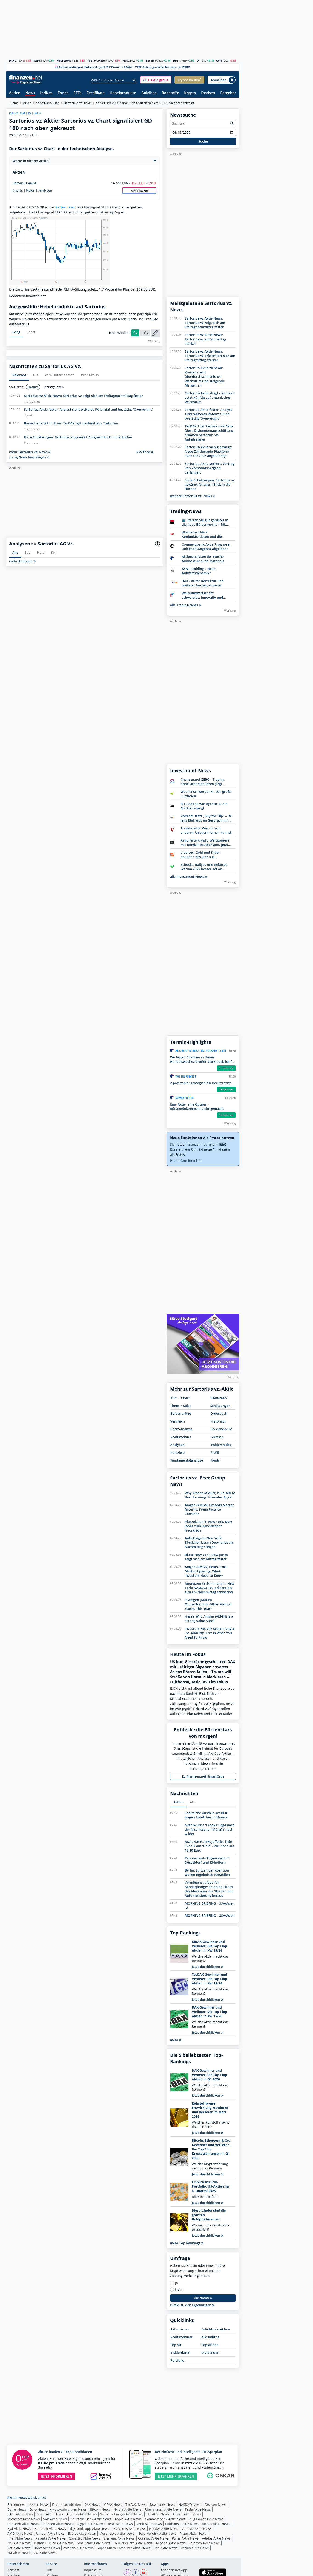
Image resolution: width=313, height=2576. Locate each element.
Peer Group (90, 375)
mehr (175, 2040)
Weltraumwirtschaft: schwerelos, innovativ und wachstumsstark (202, 595)
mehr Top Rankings (186, 2243)
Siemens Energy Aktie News (121, 2514)
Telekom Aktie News (204, 2543)
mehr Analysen (22, 561)
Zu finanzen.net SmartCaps (203, 1776)
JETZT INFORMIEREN (56, 2476)
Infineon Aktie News (58, 2524)
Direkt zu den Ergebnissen (192, 2305)
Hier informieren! (185, 1160)
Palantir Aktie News (50, 2538)
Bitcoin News (100, 2509)
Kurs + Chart (180, 1398)
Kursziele (177, 1452)
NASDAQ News (190, 2504)
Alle (35, 375)
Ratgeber (228, 93)
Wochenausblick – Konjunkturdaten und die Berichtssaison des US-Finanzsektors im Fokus (202, 534)
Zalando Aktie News (78, 2548)
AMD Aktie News (20, 2533)
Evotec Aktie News (82, 2533)
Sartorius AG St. (25, 183)
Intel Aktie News (19, 2538)
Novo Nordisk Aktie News (157, 2533)
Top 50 (175, 2345)
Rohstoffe (170, 93)
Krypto (190, 93)
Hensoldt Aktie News (23, 2524)
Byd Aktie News (19, 2528)
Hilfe (49, 2570)
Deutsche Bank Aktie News (90, 2519)
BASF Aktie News (20, 2514)
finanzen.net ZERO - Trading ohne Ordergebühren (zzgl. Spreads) (203, 781)
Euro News (37, 2509)
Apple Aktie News (128, 2519)
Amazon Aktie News (81, 2514)
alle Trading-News (185, 605)
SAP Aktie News (55, 2519)
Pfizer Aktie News (193, 2533)
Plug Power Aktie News (206, 2519)
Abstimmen (203, 2298)
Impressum (93, 2570)
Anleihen (149, 93)
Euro (176, 60)
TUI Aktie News (157, 2514)
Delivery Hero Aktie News (133, 2543)
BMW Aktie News (47, 2548)
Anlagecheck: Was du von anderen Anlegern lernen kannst (206, 830)
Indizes (46, 93)
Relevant (19, 375)
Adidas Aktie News (216, 2538)
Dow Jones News (162, 2504)
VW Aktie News (45, 2553)
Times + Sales (180, 1405)
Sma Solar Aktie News (93, 2543)
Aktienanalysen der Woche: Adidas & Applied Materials (203, 558)
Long (16, 332)
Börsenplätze (180, 1413)
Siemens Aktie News (119, 2538)
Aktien (14, 93)
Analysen (45, 190)
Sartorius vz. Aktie (47, 103)
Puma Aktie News (185, 2538)
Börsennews (16, 2504)
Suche (203, 141)
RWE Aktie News (120, 2524)
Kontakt (13, 2570)
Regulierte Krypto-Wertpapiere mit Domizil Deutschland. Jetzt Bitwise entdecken (205, 842)
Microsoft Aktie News (23, 2519)
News (30, 93)
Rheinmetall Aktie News (163, 2509)
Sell (54, 552)
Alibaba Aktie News (170, 2543)
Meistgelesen (53, 387)
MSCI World (64, 60)
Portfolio (177, 2360)
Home (14, 103)
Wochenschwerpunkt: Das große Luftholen (206, 793)
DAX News (92, 2504)
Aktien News (39, 2504)
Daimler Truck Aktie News (54, 2543)
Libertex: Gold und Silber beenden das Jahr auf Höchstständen (200, 854)
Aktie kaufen (139, 191)
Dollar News (16, 2509)
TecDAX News (135, 2504)
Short (31, 332)
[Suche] (134, 80)
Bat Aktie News (18, 2548)
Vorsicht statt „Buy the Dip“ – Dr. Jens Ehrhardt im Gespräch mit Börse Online (206, 818)
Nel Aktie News (19, 2543)
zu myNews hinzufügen (29, 457)
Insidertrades (220, 1444)
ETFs (78, 93)
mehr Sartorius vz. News (30, 452)
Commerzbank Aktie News (165, 2519)
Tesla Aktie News (198, 2509)
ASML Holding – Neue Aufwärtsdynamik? (199, 571)
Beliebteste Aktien (215, 2329)
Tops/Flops (209, 2345)
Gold (219, 60)
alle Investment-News (188, 876)
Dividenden (210, 2352)
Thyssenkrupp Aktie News (89, 2528)
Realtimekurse (181, 2337)
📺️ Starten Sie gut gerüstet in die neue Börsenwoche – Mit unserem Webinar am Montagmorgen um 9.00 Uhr (205, 522)
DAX (11, 60)
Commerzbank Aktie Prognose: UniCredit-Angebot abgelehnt (206, 546)
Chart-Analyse (181, 1429)
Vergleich (177, 1421)
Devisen (208, 93)
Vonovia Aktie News (197, 2528)
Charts (18, 190)
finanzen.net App (174, 2570)
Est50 (36, 60)
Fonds (63, 93)
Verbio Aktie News (195, 2548)
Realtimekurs (180, 1437)
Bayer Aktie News (49, 2514)
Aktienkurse (179, 2329)
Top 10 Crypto (96, 60)
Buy (28, 552)
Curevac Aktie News (153, 2538)
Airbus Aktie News (216, 2524)
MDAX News (112, 2504)
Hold (41, 552)
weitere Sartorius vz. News (192, 496)
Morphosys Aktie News (116, 2533)
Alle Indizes (210, 2337)
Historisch (218, 1421)
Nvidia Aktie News (127, 2509)
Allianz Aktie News (187, 2514)
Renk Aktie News (149, 2524)
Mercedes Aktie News (129, 2528)
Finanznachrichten (66, 2504)
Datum (33, 387)
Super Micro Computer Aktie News (123, 2548)
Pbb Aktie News (165, 2548)
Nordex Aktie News (163, 2528)
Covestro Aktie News (84, 2538)
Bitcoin (150, 60)
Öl (198, 60)
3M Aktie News (18, 2553)
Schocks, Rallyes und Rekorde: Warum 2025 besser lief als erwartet (204, 866)
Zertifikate (96, 93)
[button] (155, 80)
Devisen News (215, 2504)
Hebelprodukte (123, 93)
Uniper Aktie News (50, 2533)
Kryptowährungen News (68, 2509)
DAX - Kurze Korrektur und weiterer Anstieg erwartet (203, 583)
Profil (214, 1452)
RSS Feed (144, 452)
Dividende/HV (221, 1429)
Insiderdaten (180, 2352)
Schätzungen (220, 1405)
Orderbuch (218, 1413)
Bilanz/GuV (218, 1398)
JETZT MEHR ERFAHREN (176, 2476)
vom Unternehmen (59, 375)
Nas (125, 60)
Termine (216, 1437)
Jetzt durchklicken (207, 1966)
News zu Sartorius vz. (77, 103)
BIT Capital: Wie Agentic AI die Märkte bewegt (204, 806)
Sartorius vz (65, 207)
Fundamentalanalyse (186, 1460)
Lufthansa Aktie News (182, 2524)
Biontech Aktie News (50, 2528)
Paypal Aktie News (91, 2524)
